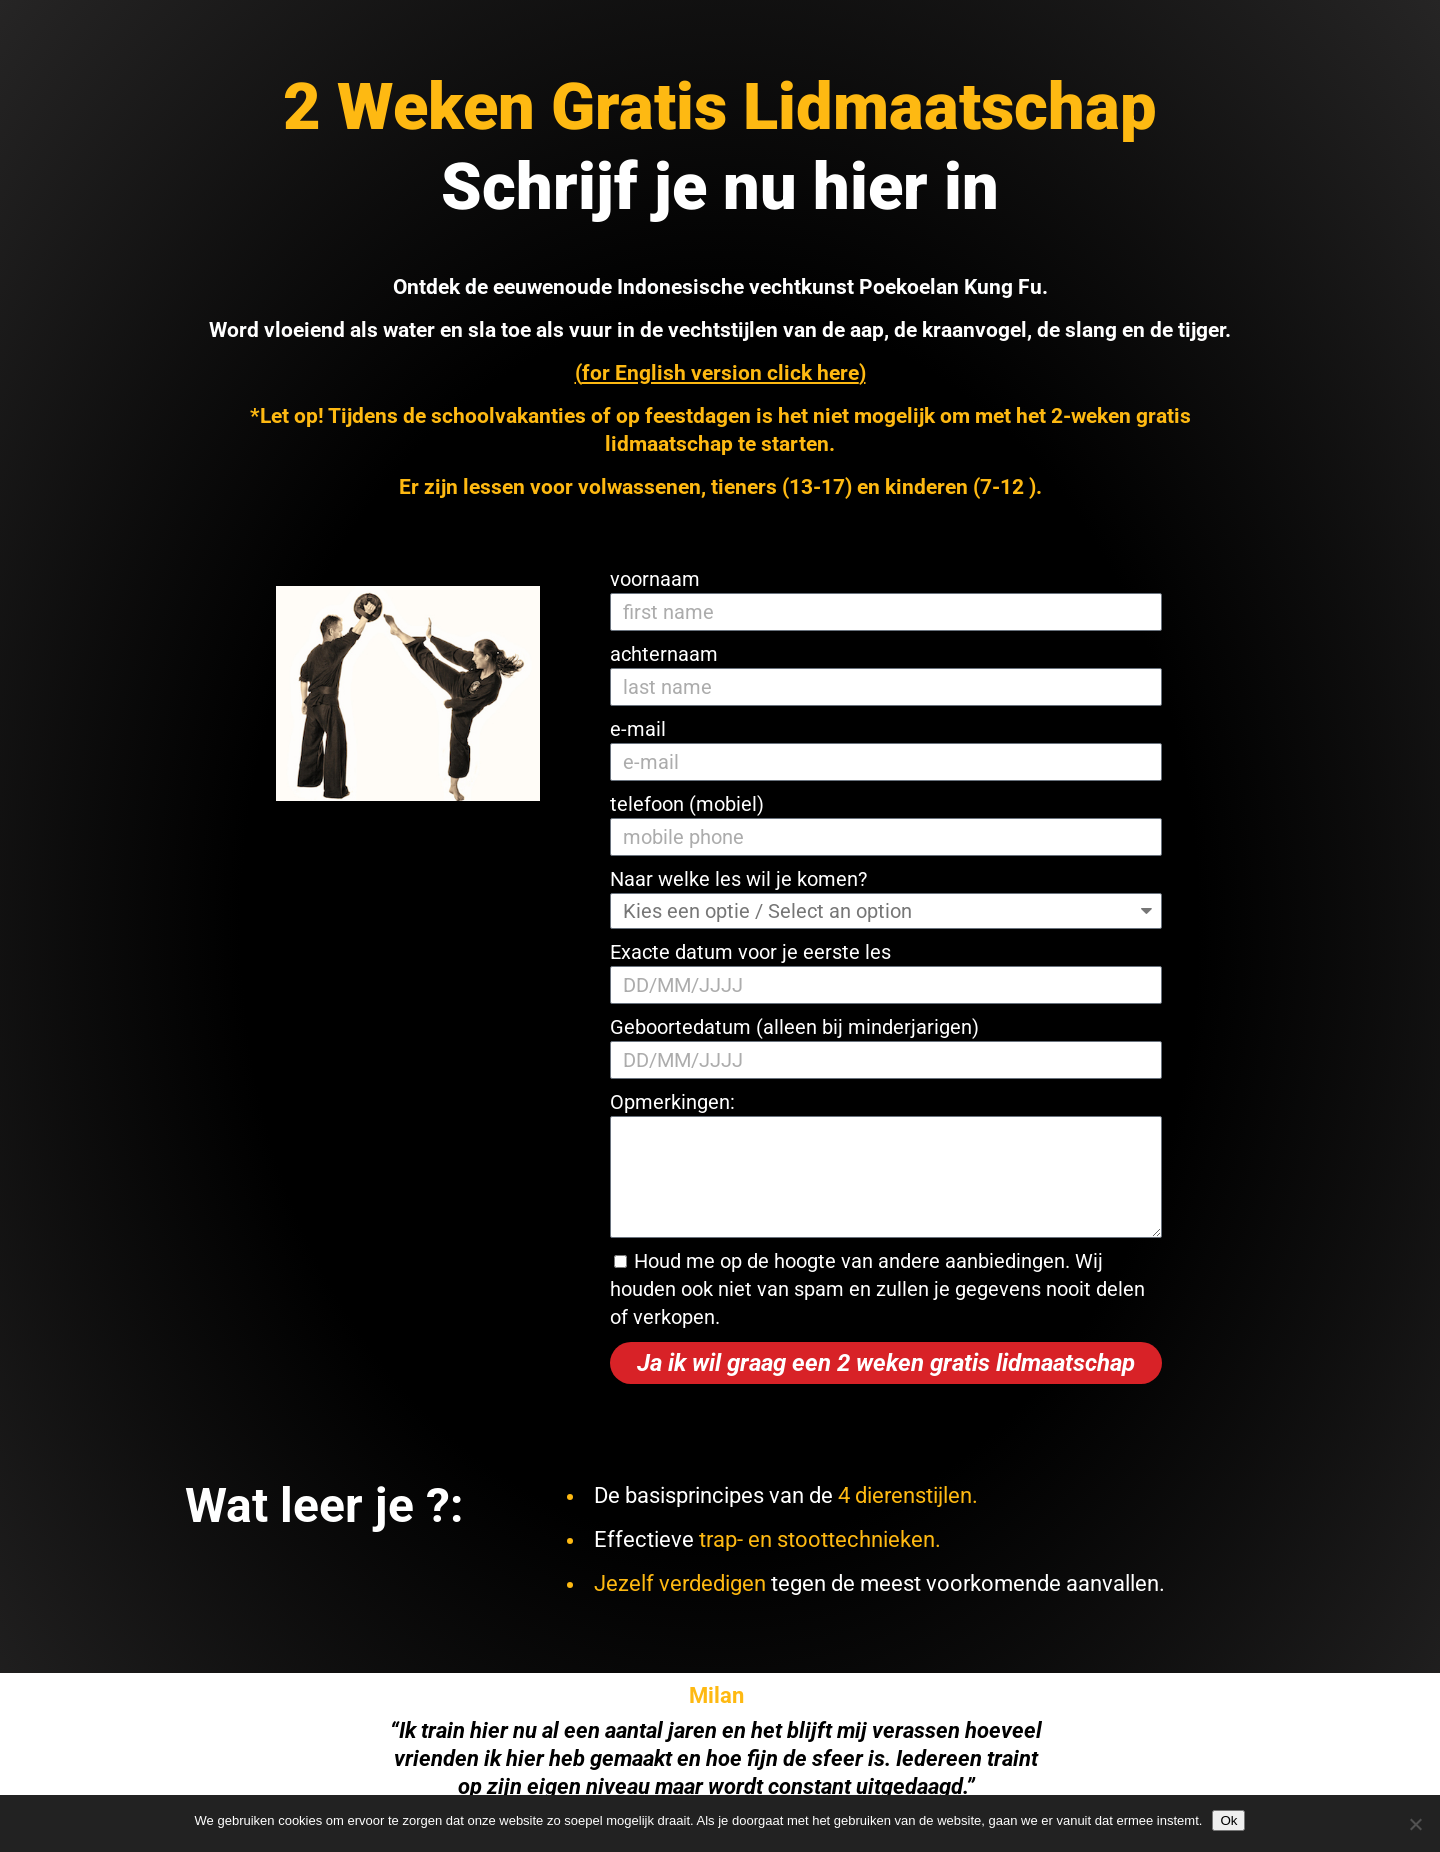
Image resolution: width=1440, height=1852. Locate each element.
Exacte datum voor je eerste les (750, 952)
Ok (1228, 1820)
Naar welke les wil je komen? (738, 879)
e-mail (638, 729)
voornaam (655, 579)
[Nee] (1415, 1824)
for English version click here (720, 373)
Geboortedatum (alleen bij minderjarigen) (794, 1027)
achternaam (664, 654)
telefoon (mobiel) (687, 804)
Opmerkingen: (672, 1102)
